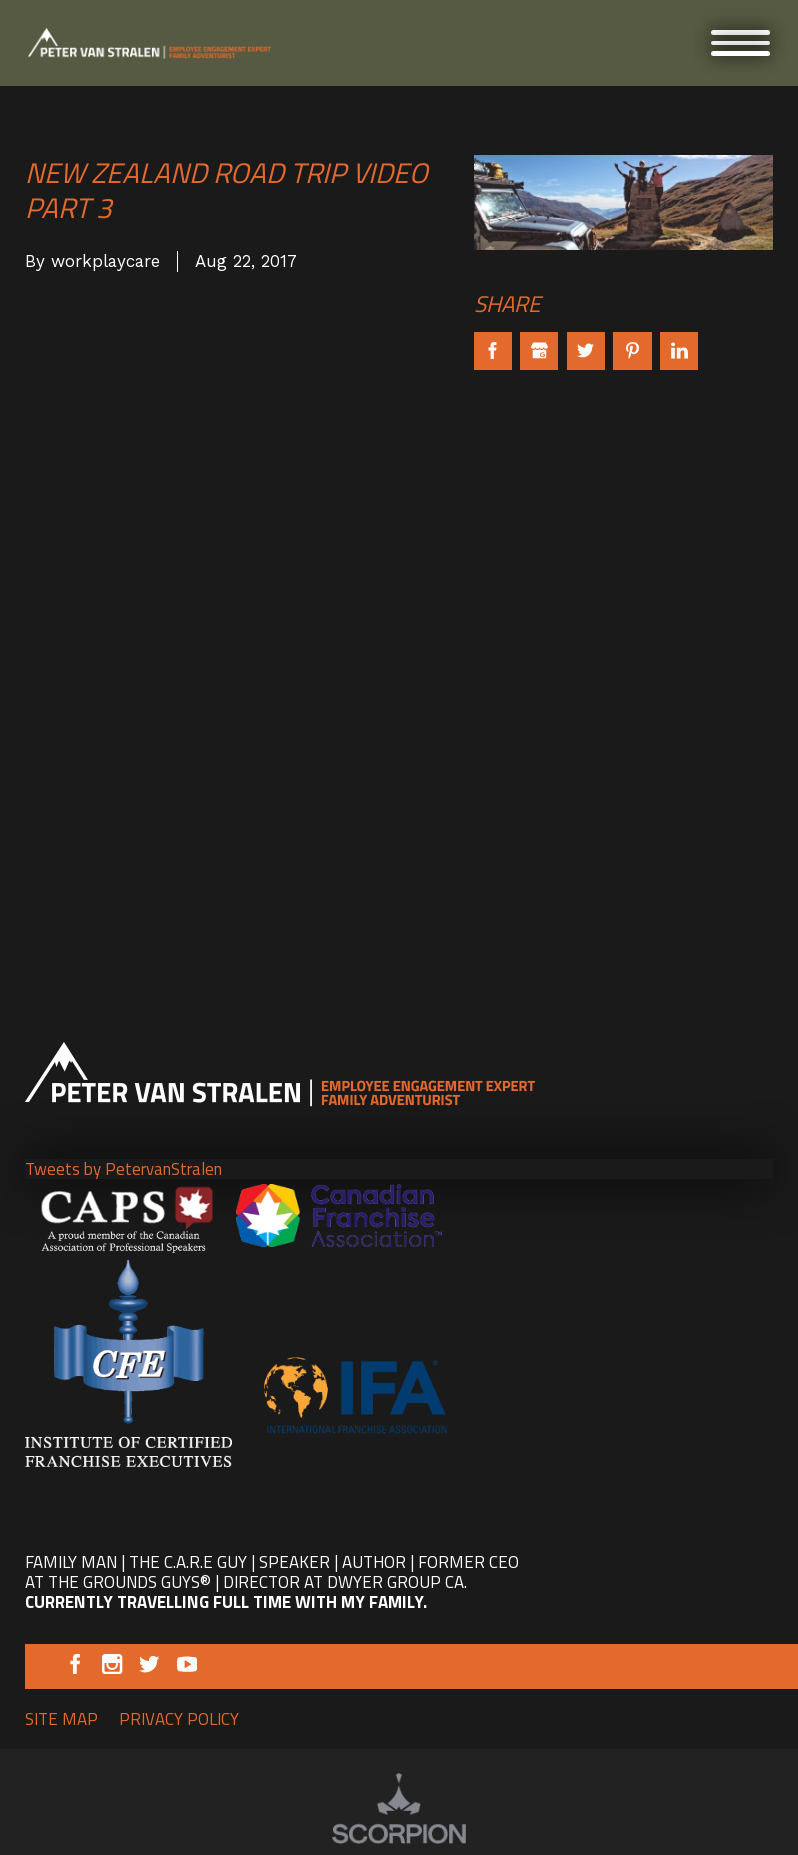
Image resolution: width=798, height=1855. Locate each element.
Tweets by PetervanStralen (123, 1169)
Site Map (61, 1719)
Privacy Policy (179, 1719)
